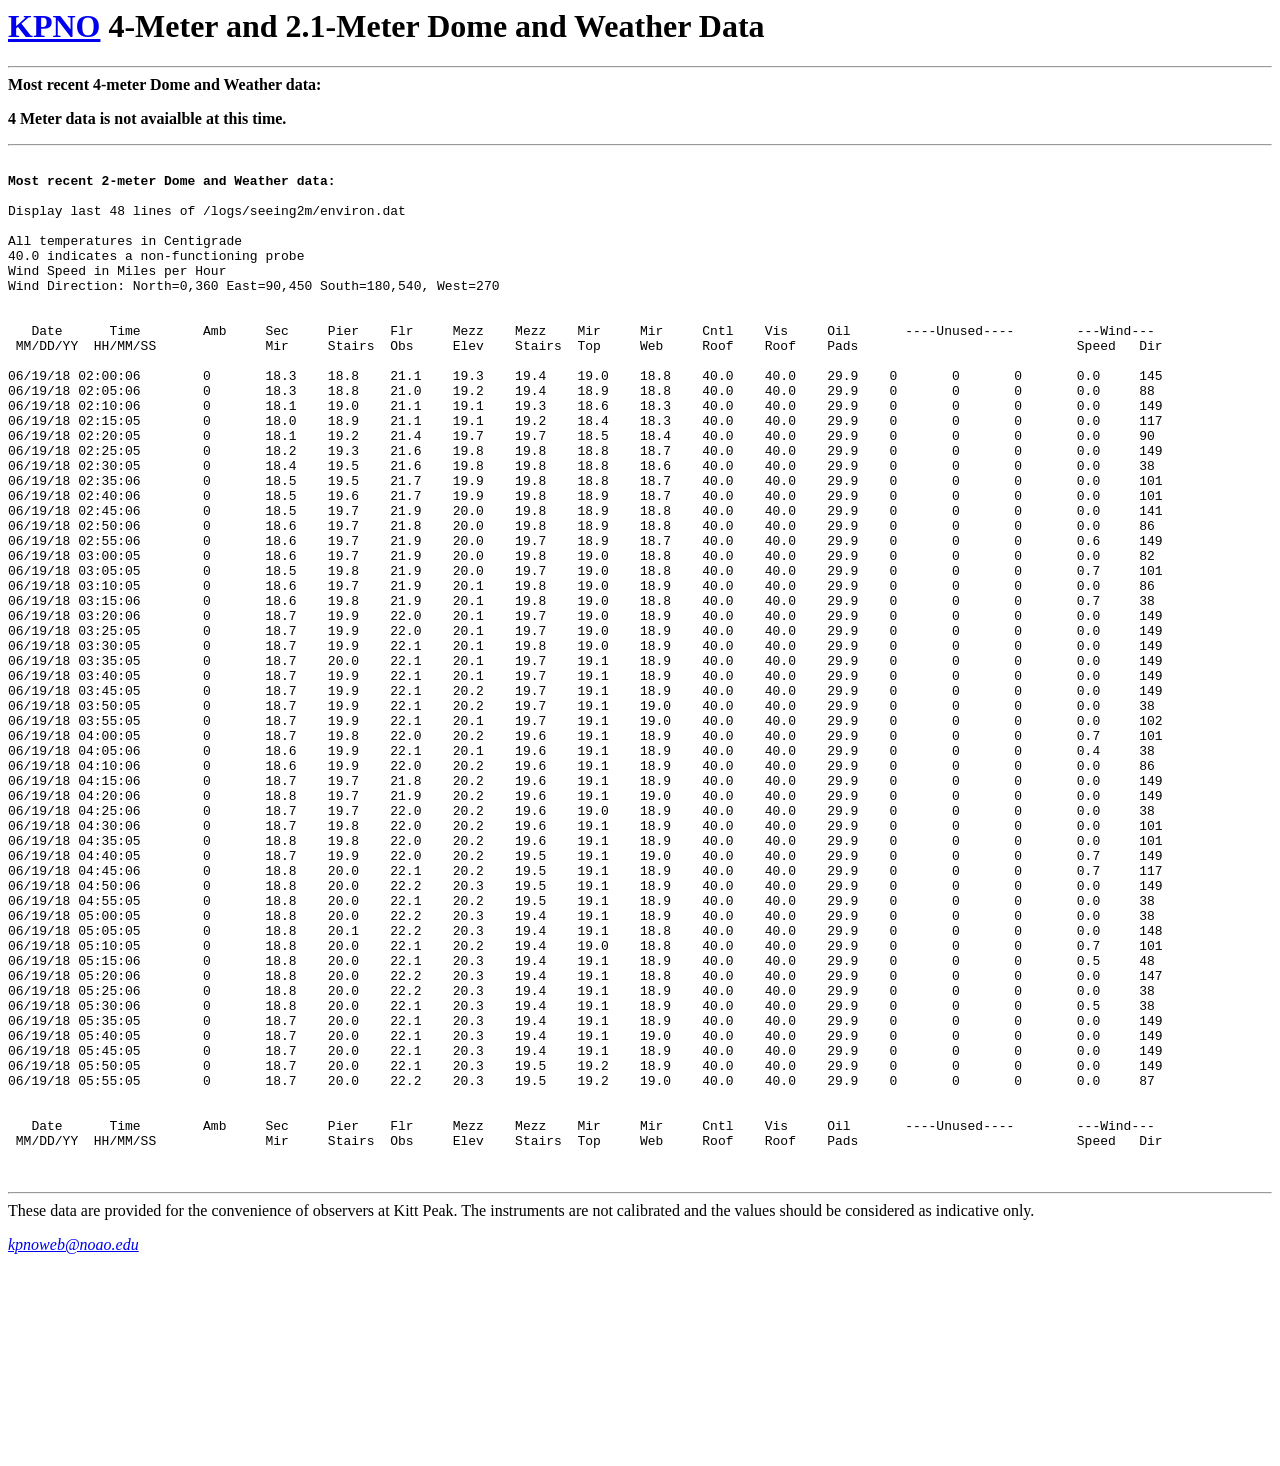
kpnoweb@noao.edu (73, 1448)
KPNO (54, 26)
